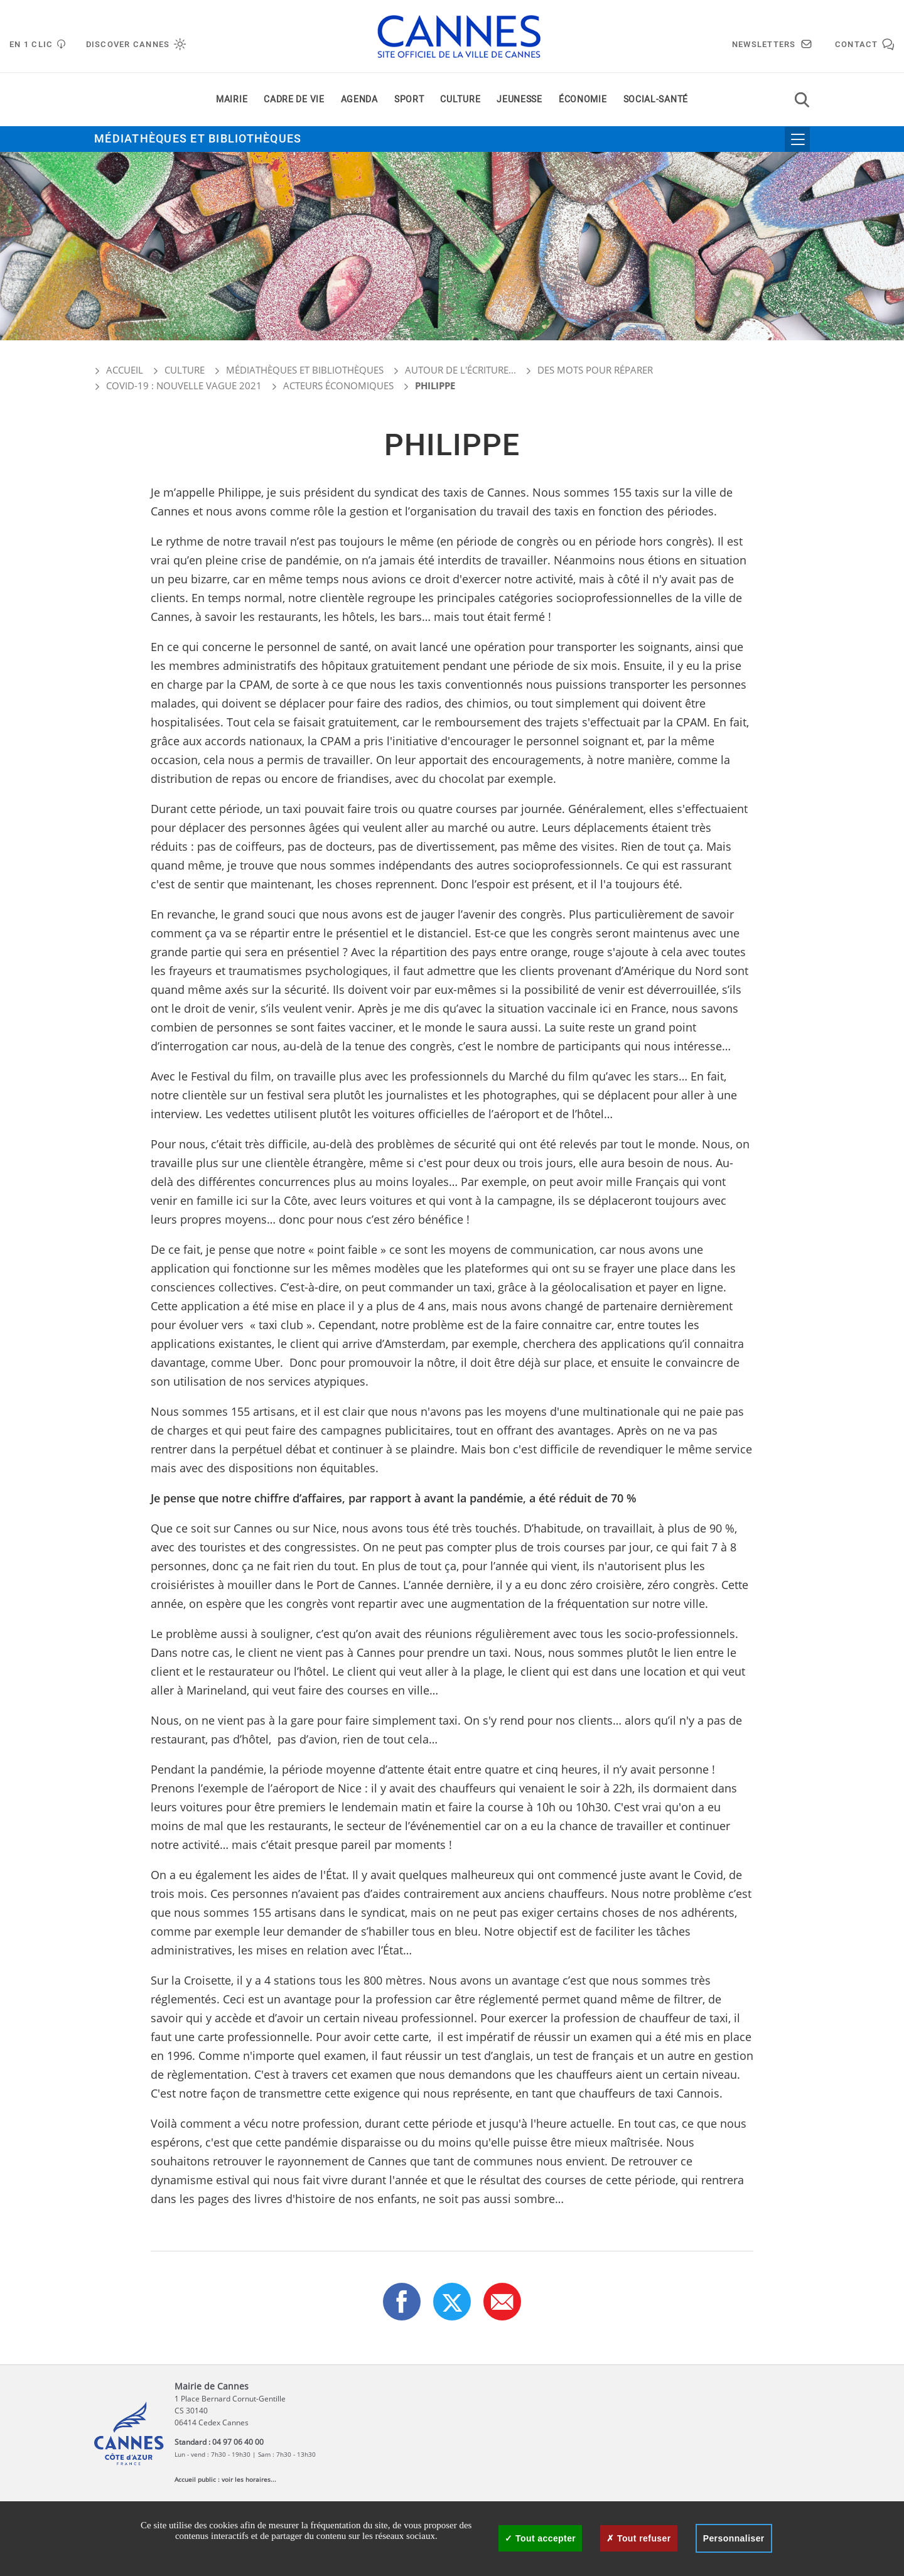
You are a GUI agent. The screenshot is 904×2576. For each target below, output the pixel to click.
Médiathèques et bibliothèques (198, 139)
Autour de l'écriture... (460, 370)
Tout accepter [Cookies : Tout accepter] (540, 2538)
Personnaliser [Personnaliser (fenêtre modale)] (734, 2538)
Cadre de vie (294, 99)
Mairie (231, 99)
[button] (502, 2301)
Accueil (118, 370)
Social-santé (655, 99)
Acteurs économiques (338, 385)
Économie (583, 99)
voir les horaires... (249, 2479)
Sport (409, 99)
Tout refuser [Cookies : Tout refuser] (638, 2538)
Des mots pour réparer (595, 370)
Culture (460, 99)
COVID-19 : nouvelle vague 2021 (184, 385)
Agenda (359, 99)
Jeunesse (519, 99)
